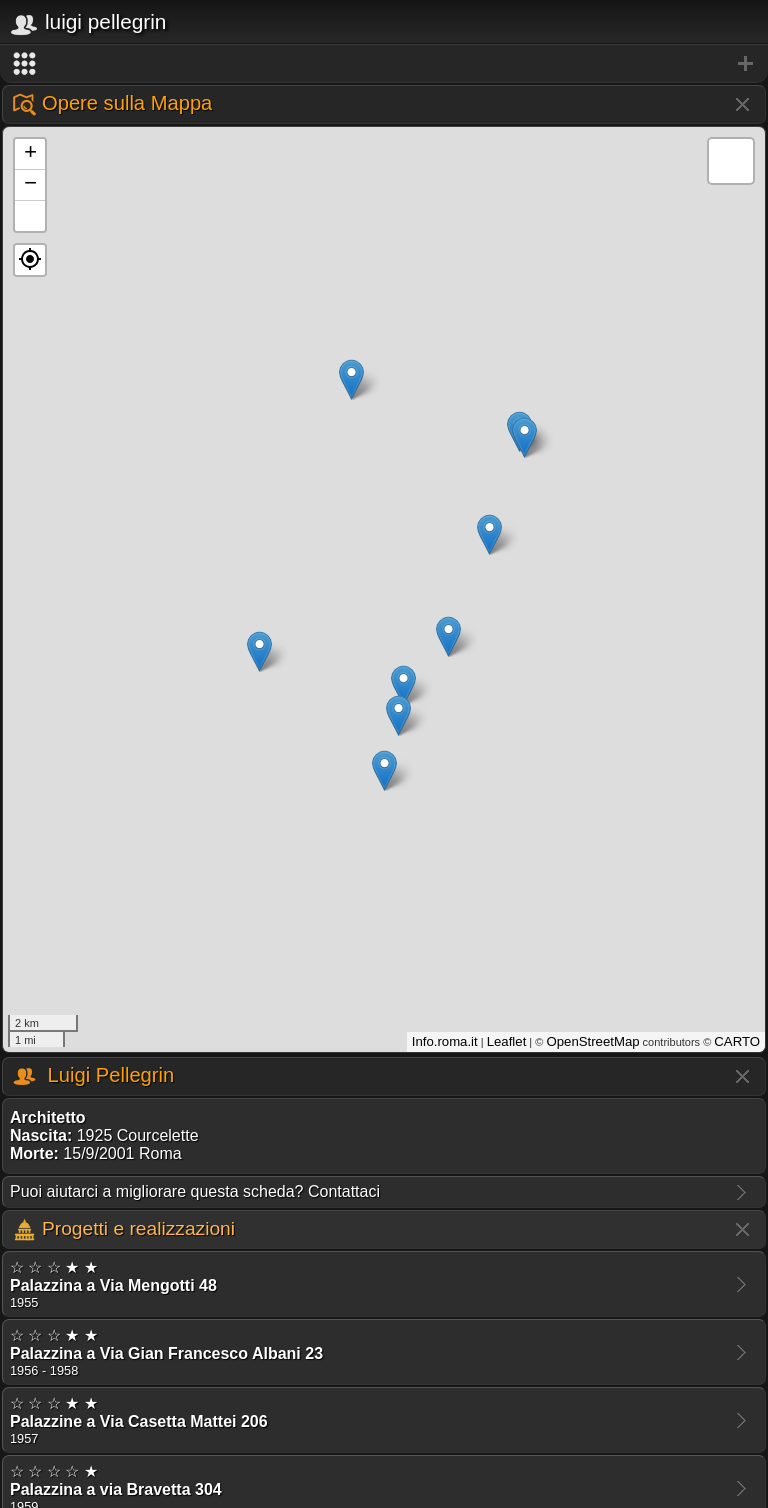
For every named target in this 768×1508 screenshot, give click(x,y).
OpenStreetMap (592, 1041)
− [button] (30, 185)
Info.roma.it (445, 1041)
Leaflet (507, 1041)
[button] (30, 260)
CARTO (737, 1041)
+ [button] (30, 154)
